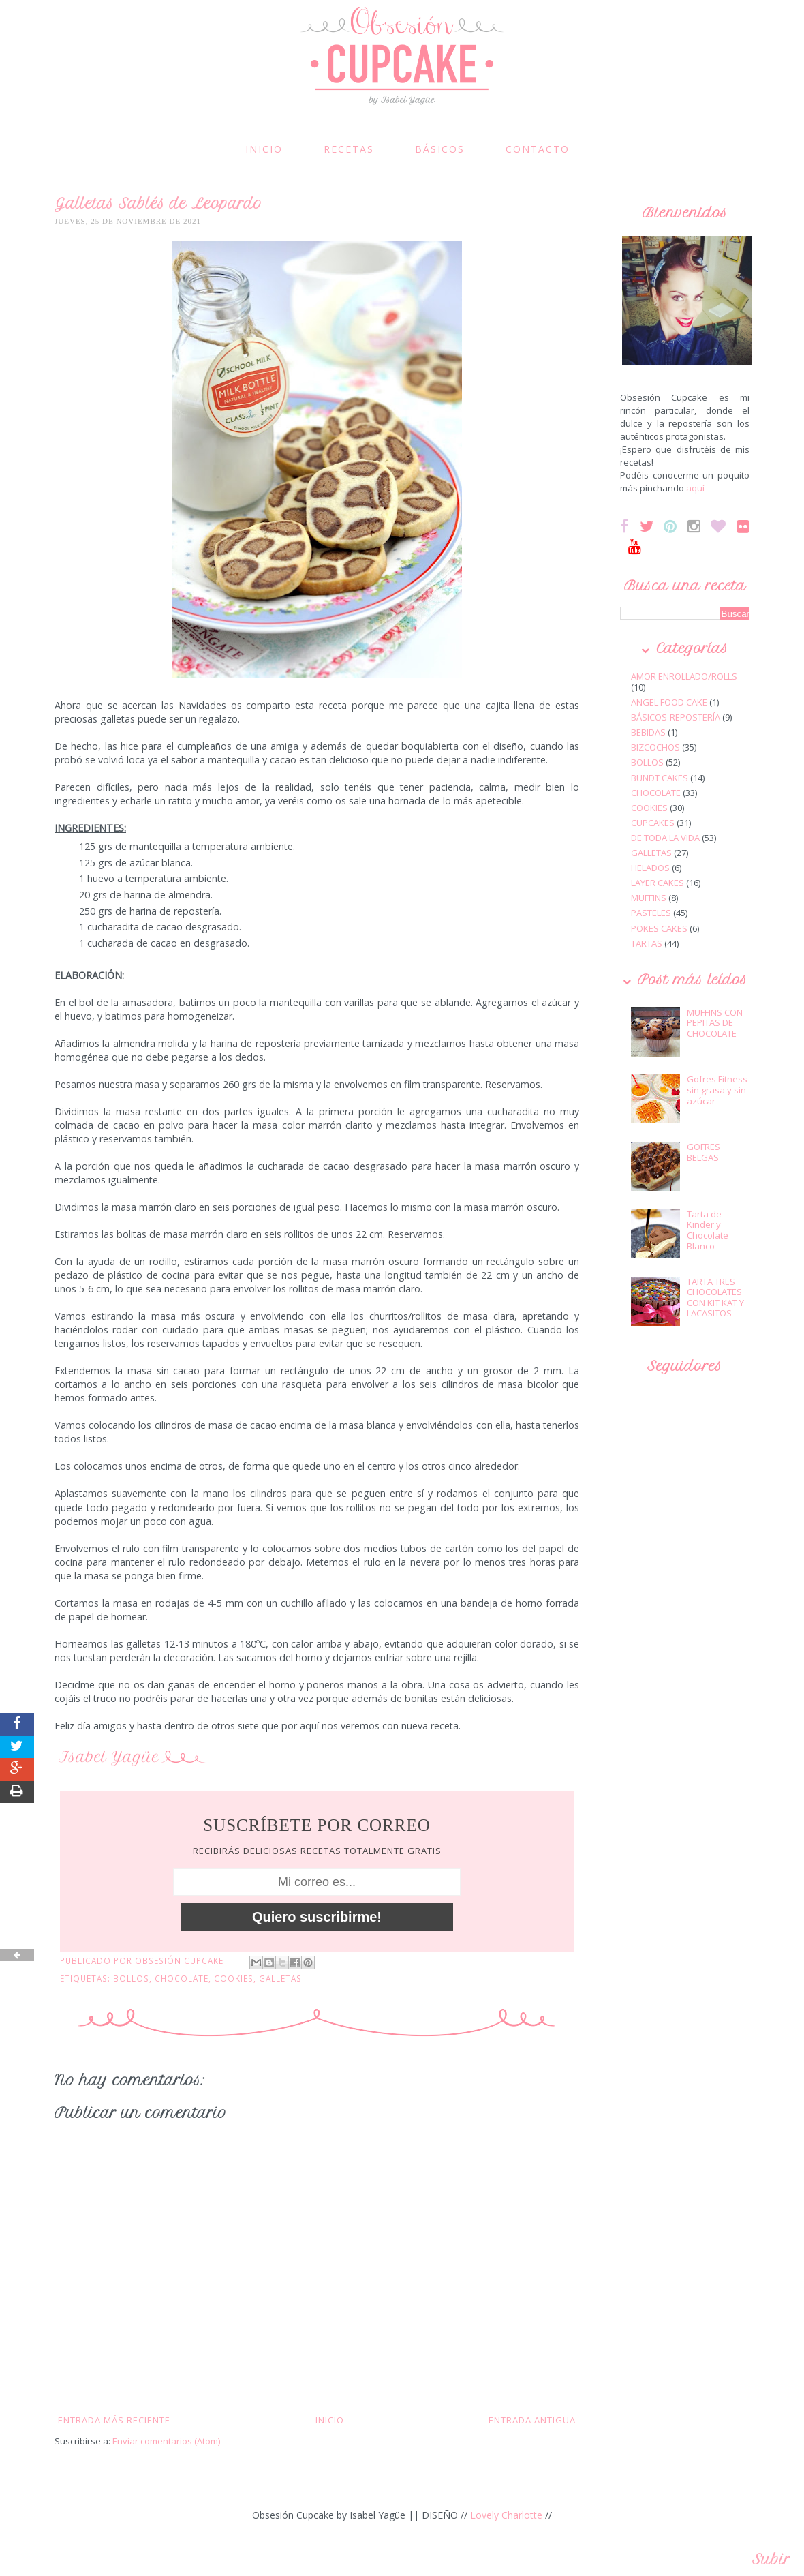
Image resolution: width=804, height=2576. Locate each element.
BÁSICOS (440, 148)
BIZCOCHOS (655, 747)
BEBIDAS (648, 732)
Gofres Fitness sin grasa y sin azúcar (717, 1089)
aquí (695, 488)
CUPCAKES (653, 823)
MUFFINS (648, 898)
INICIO (264, 148)
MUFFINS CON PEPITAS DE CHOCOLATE (715, 1023)
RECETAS (349, 148)
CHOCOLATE (181, 1978)
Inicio (329, 2420)
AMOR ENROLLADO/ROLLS (684, 676)
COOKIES (233, 1978)
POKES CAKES (659, 928)
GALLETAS (280, 1978)
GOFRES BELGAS (703, 1152)
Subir (771, 2559)
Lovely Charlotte (506, 2515)
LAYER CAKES (657, 883)
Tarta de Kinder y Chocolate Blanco (707, 1230)
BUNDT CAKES (659, 778)
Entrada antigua (532, 2420)
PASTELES (651, 913)
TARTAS (646, 943)
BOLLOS (131, 1978)
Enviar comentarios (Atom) (166, 2441)
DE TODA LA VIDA (665, 838)
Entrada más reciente (114, 2420)
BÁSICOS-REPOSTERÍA (675, 717)
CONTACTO (538, 148)
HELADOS (650, 868)
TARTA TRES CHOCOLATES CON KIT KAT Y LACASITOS (715, 1297)
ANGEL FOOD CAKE (669, 702)
